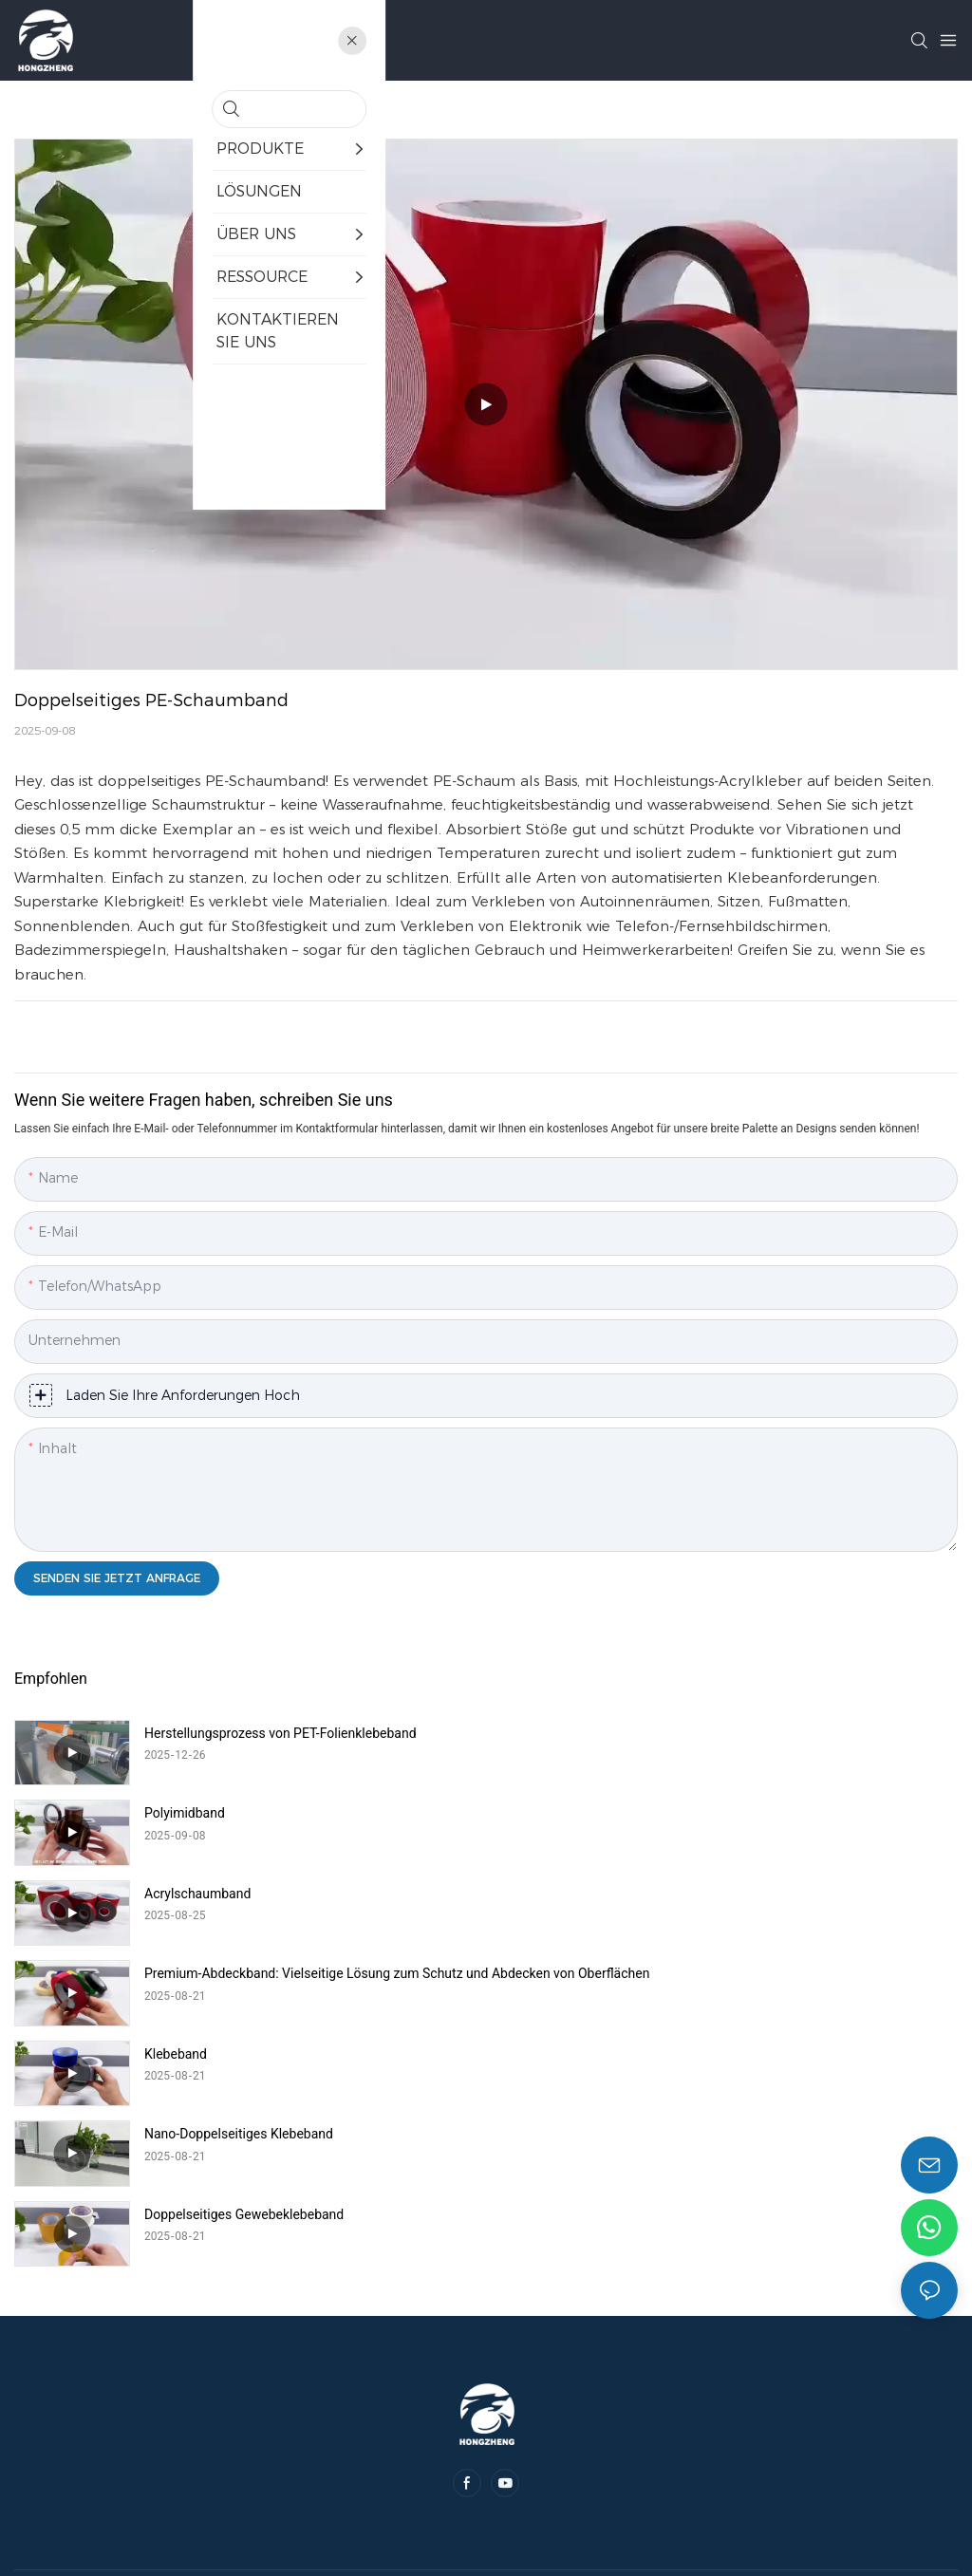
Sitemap (603, 2366)
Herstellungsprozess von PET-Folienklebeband (280, 1733)
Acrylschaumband (197, 1812)
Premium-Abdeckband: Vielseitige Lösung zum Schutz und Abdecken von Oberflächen (775, 1821)
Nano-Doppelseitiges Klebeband (710, 1893)
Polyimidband (656, 1733)
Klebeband (175, 1893)
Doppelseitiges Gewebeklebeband (244, 1973)
